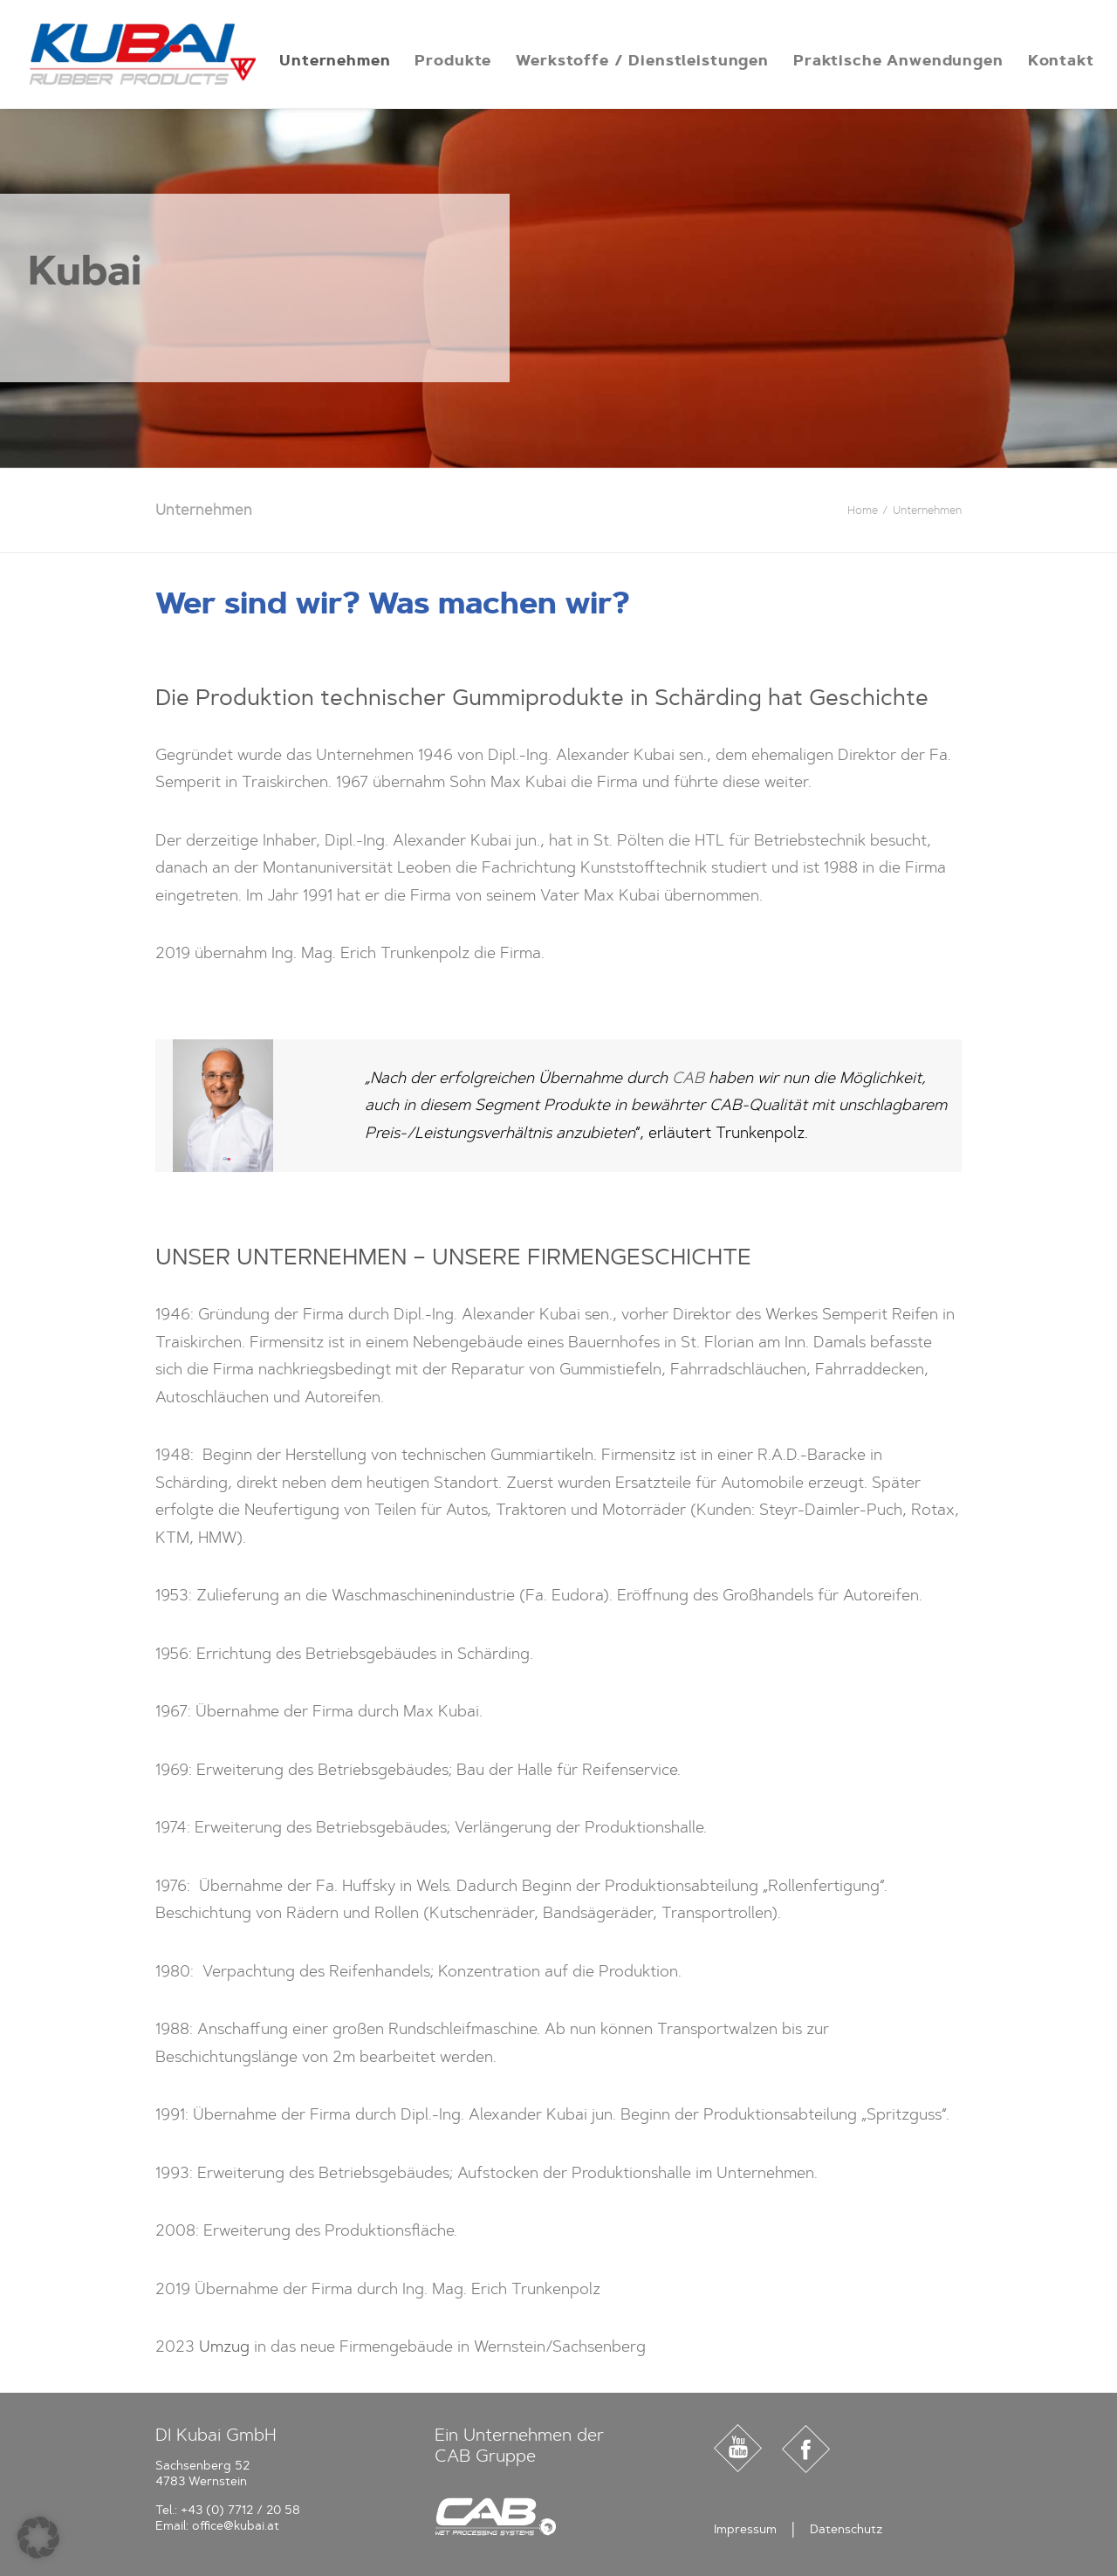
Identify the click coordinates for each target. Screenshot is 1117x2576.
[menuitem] (334, 60)
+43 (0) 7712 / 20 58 (240, 2510)
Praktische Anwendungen (898, 60)
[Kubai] (143, 54)
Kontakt (1061, 60)
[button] (38, 2537)
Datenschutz (846, 2529)
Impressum (745, 2529)
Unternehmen (334, 60)
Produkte (453, 60)
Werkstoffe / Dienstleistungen (642, 60)
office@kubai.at (235, 2525)
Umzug (224, 2346)
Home (862, 510)
